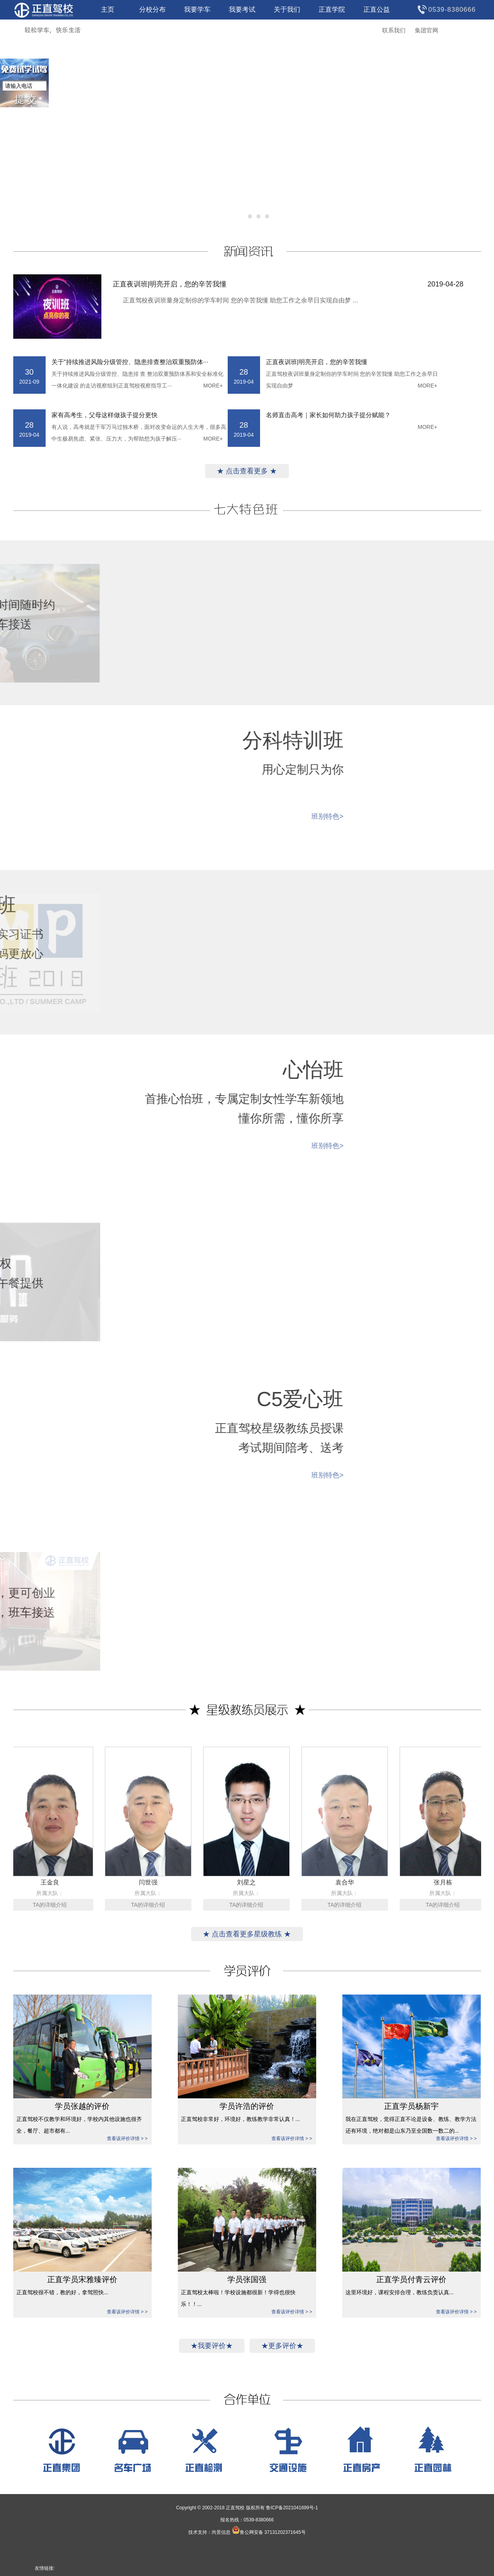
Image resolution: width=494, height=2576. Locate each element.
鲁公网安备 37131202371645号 (269, 2532)
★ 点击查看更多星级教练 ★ (247, 1934)
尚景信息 (221, 2532)
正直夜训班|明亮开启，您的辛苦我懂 (288, 284)
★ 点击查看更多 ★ (247, 471)
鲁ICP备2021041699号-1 (292, 2507)
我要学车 (197, 9)
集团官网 (426, 30)
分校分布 (152, 9)
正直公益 (376, 9)
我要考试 (242, 9)
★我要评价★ (212, 2346)
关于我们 (287, 9)
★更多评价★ (282, 2346)
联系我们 (393, 30)
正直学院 (332, 9)
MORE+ (213, 385)
